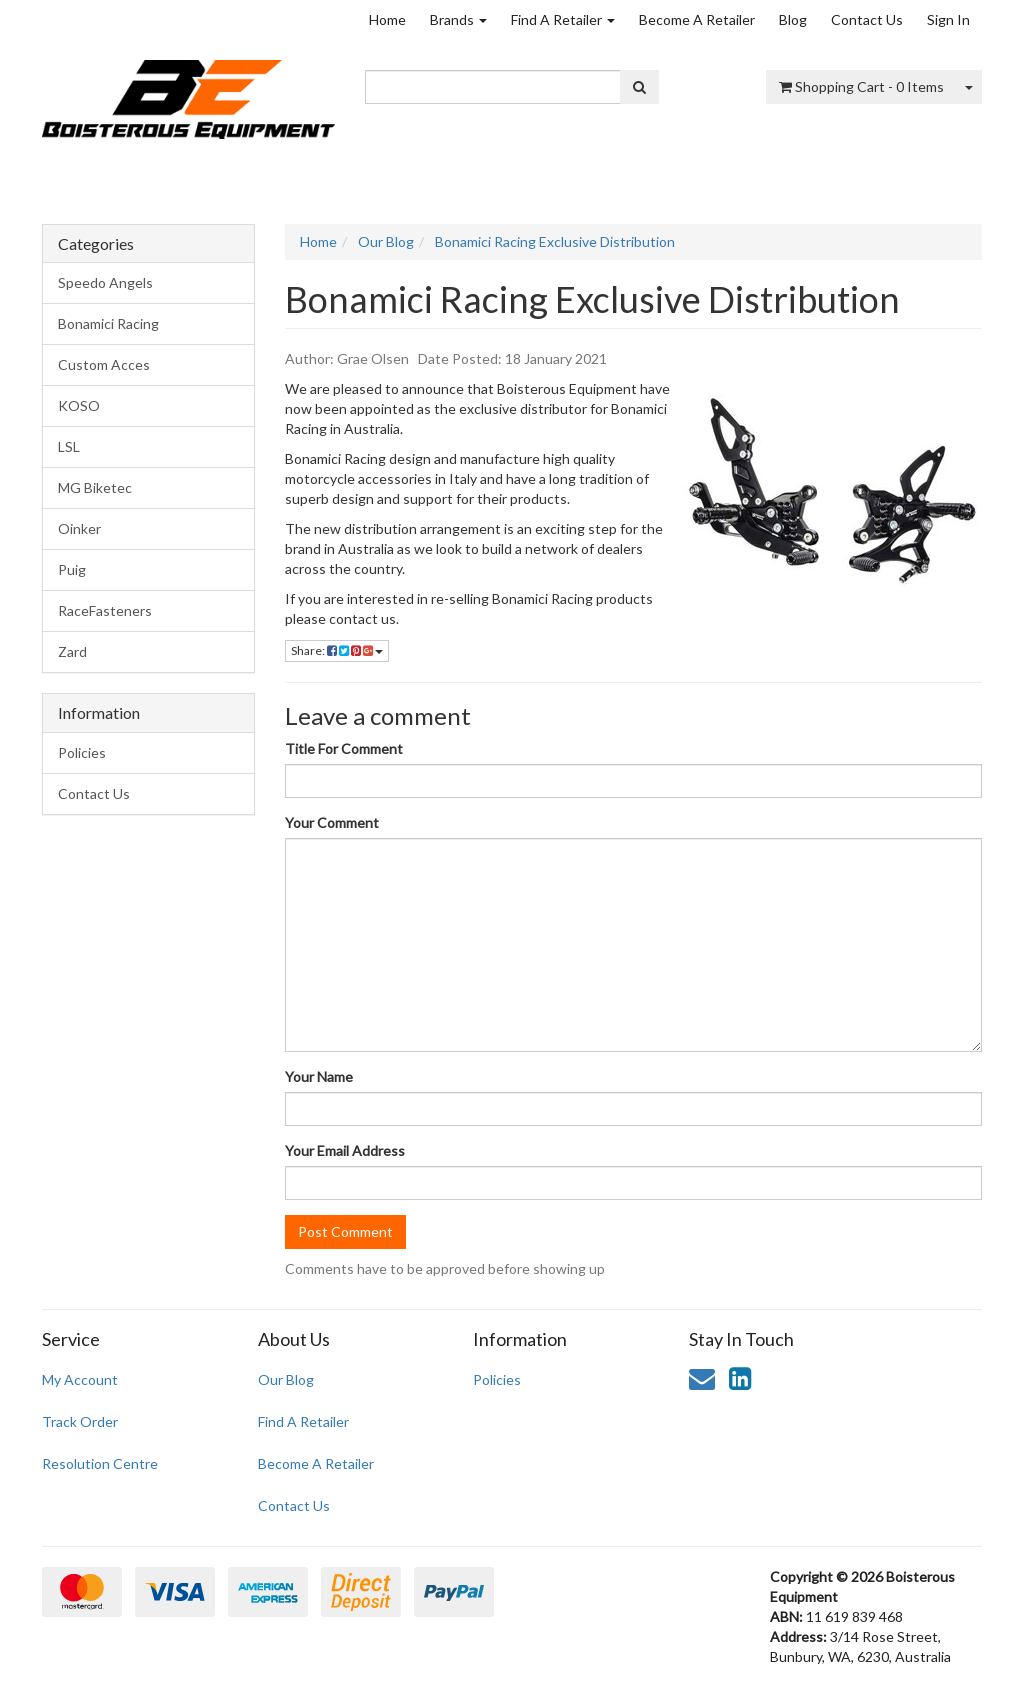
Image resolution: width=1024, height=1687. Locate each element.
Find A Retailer (563, 19)
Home (387, 19)
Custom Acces (104, 364)
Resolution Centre (100, 1463)
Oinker (79, 528)
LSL (69, 446)
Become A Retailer (697, 19)
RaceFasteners (105, 610)
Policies (82, 752)
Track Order (80, 1421)
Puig (72, 569)
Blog (793, 19)
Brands (458, 19)
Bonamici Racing (108, 323)
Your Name (319, 1076)
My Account (80, 1379)
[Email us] (702, 1378)
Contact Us (867, 19)
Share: (337, 650)
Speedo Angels (105, 282)
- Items (861, 86)
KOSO (79, 405)
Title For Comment (344, 748)
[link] (740, 1378)
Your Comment (332, 822)
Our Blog (286, 1379)
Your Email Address (345, 1150)
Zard (72, 651)
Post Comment (345, 1231)
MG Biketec (95, 487)
